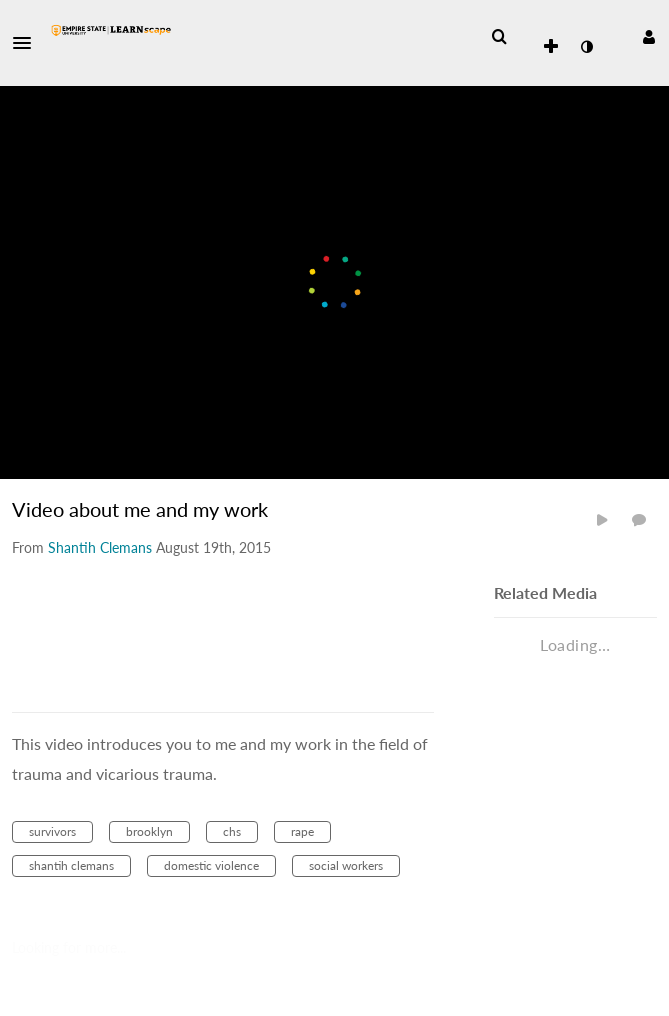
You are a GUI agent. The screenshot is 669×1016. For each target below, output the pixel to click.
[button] (28, 43)
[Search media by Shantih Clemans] (100, 547)
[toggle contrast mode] (586, 47)
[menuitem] (499, 37)
